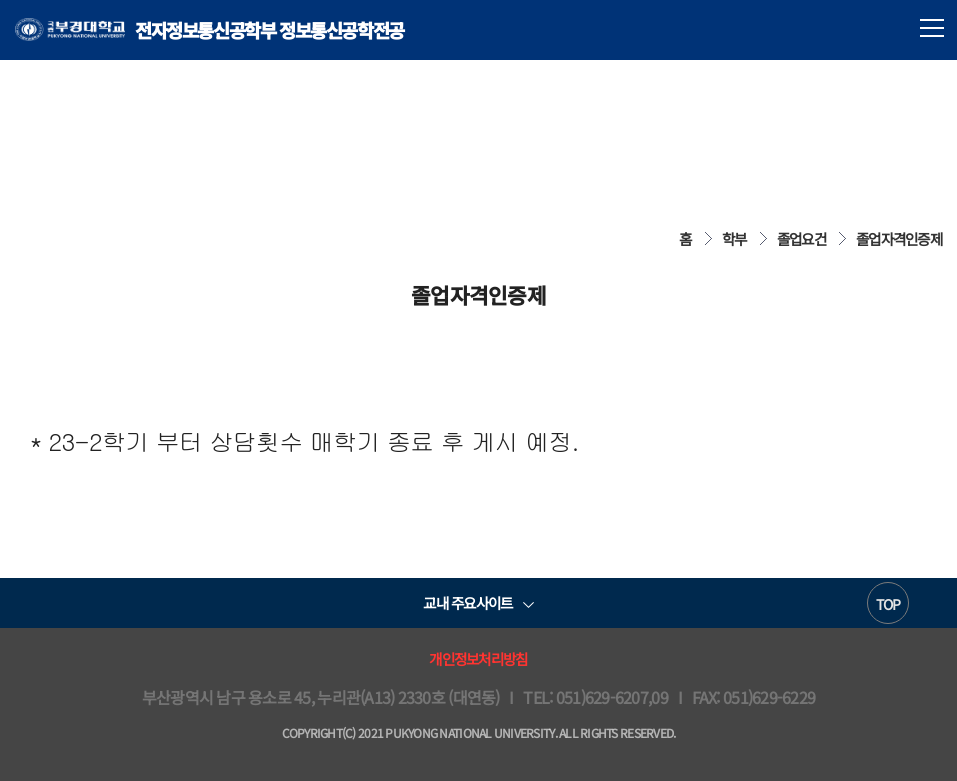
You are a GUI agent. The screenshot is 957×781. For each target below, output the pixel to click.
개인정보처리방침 (478, 658)
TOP (888, 604)
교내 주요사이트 (467, 602)
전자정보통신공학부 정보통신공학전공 (209, 30)
